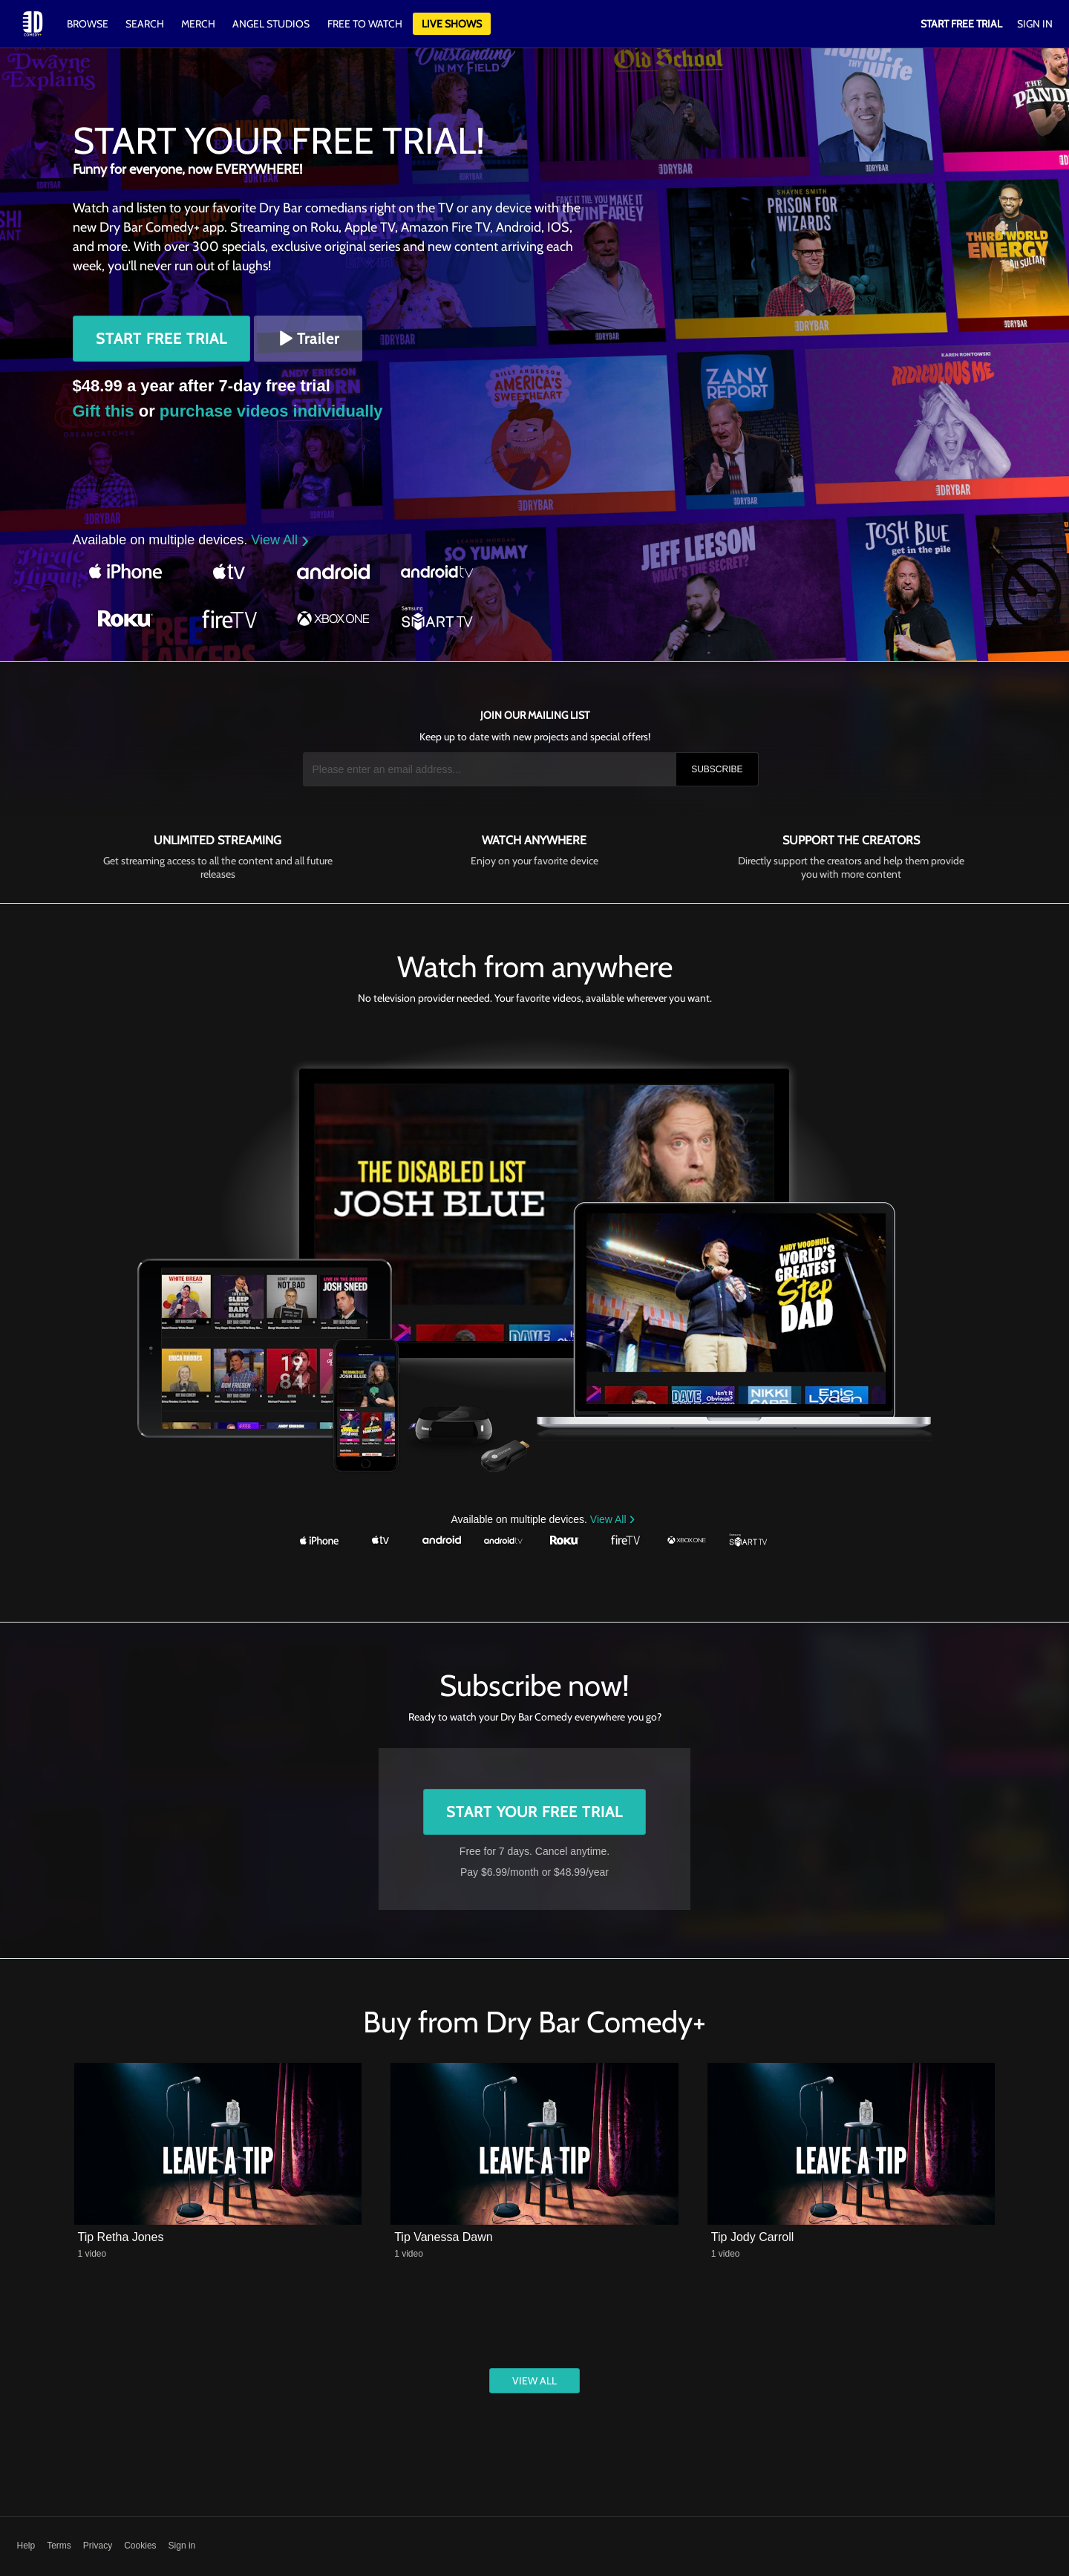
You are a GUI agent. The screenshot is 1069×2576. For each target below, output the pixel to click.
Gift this (103, 411)
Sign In (1035, 23)
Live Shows (452, 23)
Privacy (97, 2545)
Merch (198, 23)
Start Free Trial (161, 339)
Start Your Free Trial (534, 1812)
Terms (59, 2545)
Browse (89, 23)
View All (276, 539)
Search (145, 23)
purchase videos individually (271, 411)
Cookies (140, 2545)
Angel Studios (271, 23)
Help (26, 2545)
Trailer (308, 339)
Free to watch (364, 23)
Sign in (182, 2545)
